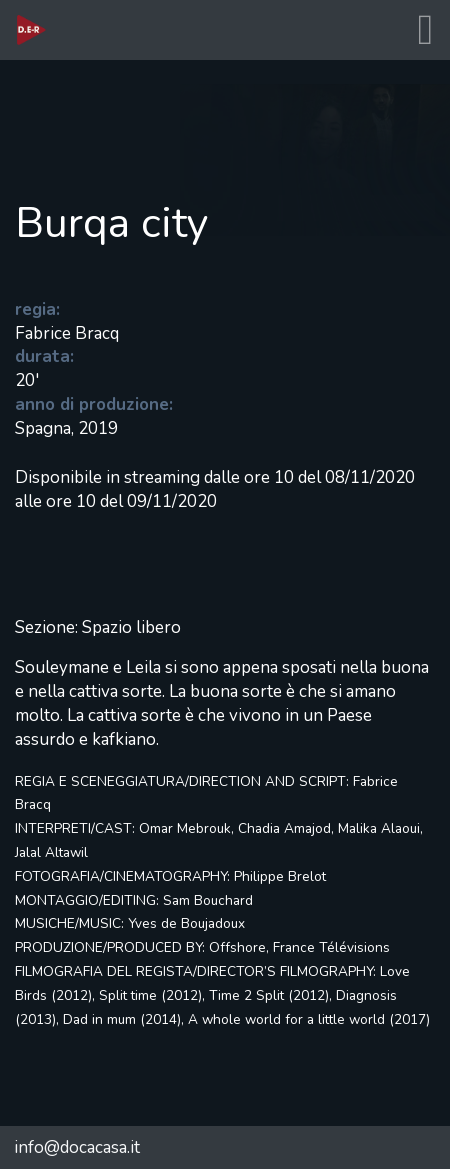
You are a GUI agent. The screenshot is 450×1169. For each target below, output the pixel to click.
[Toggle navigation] (425, 30)
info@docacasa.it (77, 1147)
